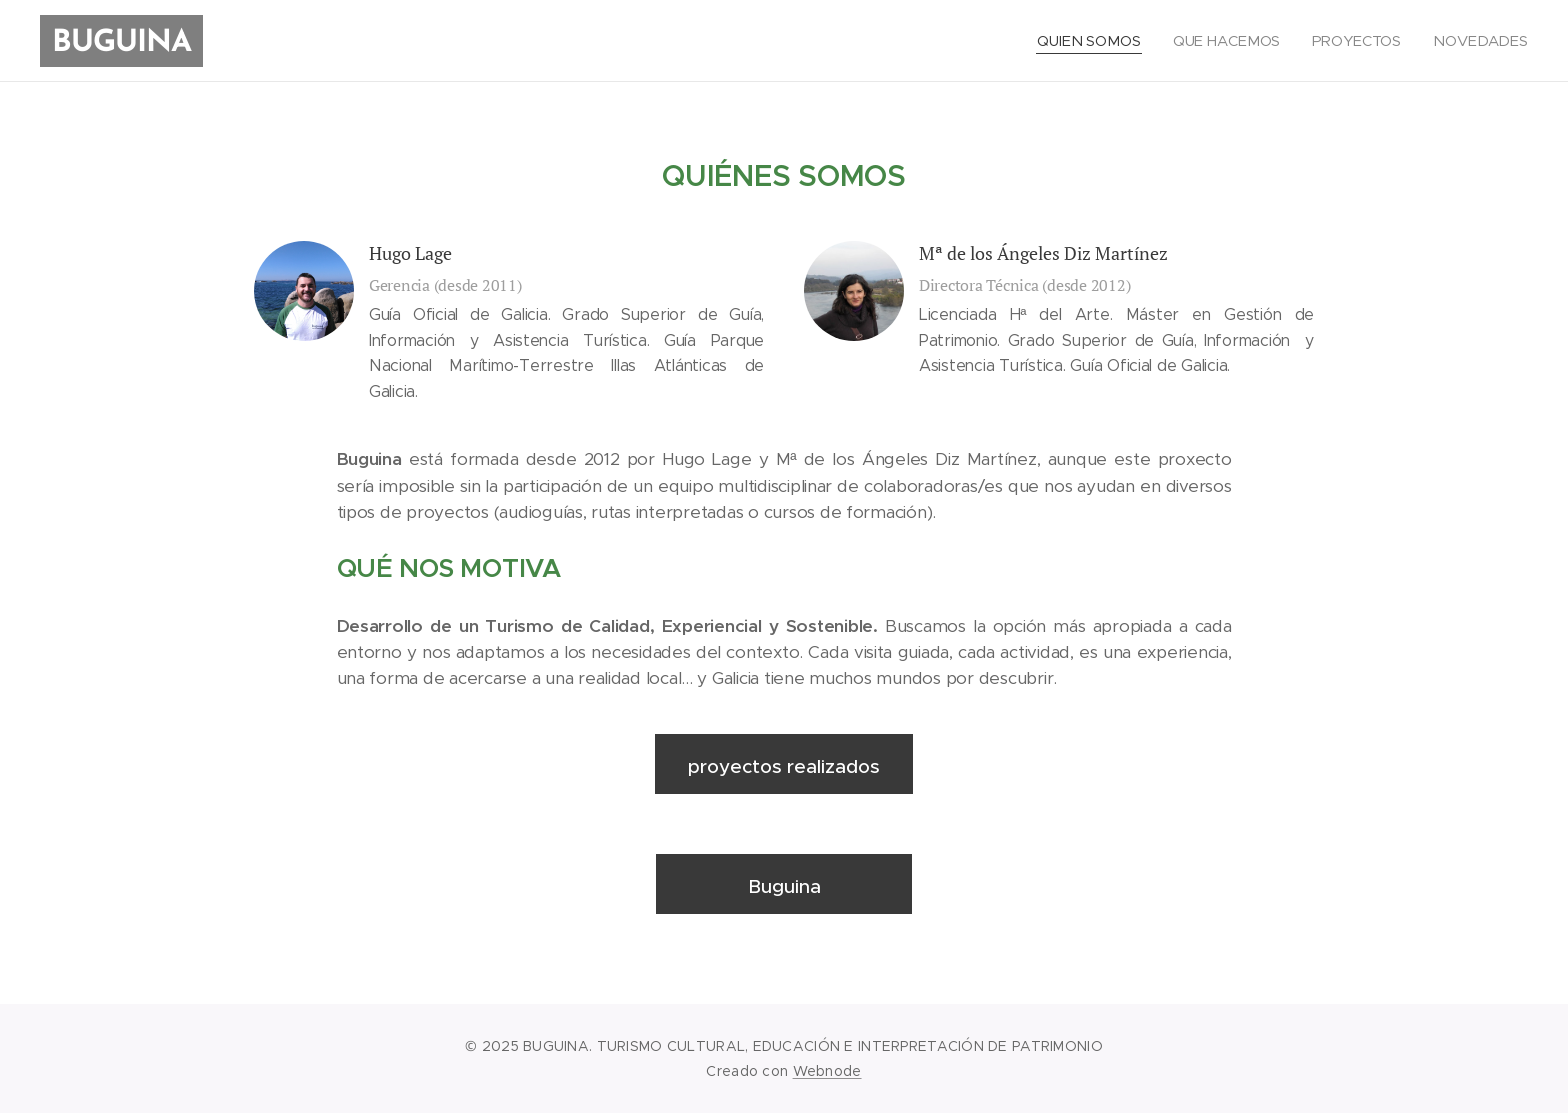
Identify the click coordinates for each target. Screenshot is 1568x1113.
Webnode (827, 1071)
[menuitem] (1092, 41)
